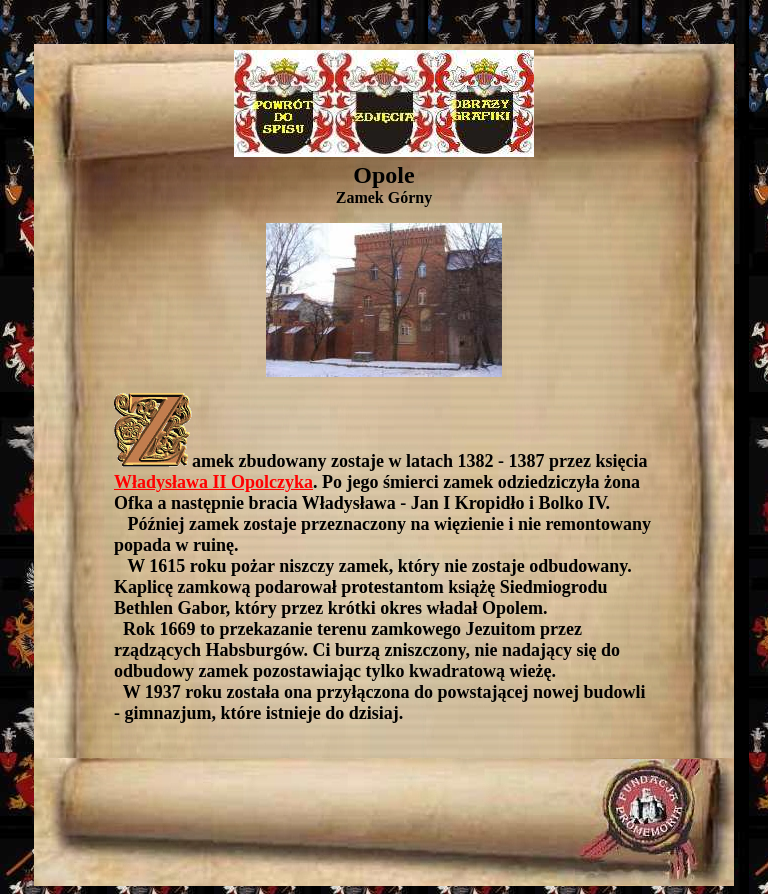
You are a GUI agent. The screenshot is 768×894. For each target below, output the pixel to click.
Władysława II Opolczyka (213, 482)
